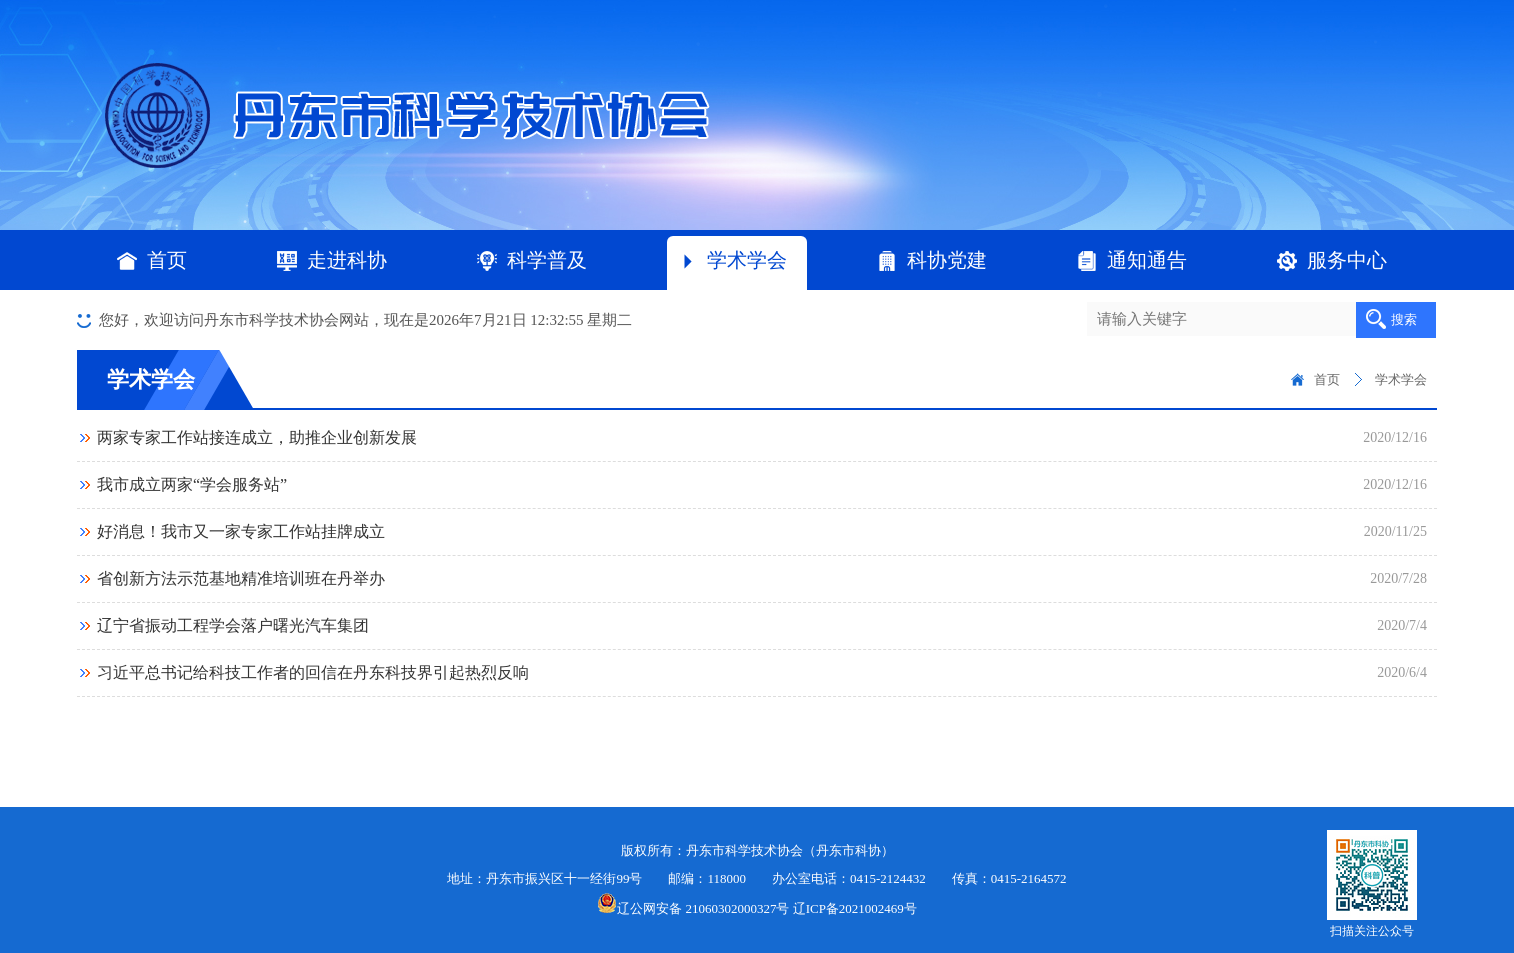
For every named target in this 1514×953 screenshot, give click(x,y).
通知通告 (1132, 260)
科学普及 (532, 260)
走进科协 (332, 260)
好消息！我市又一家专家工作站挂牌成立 (241, 531)
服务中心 (1332, 260)
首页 (167, 260)
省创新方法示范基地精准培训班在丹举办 (241, 578)
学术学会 (732, 260)
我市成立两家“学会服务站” (192, 484)
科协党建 (932, 260)
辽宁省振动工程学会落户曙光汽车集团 (233, 625)
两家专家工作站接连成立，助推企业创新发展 (257, 437)
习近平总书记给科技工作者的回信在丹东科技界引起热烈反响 (313, 672)
